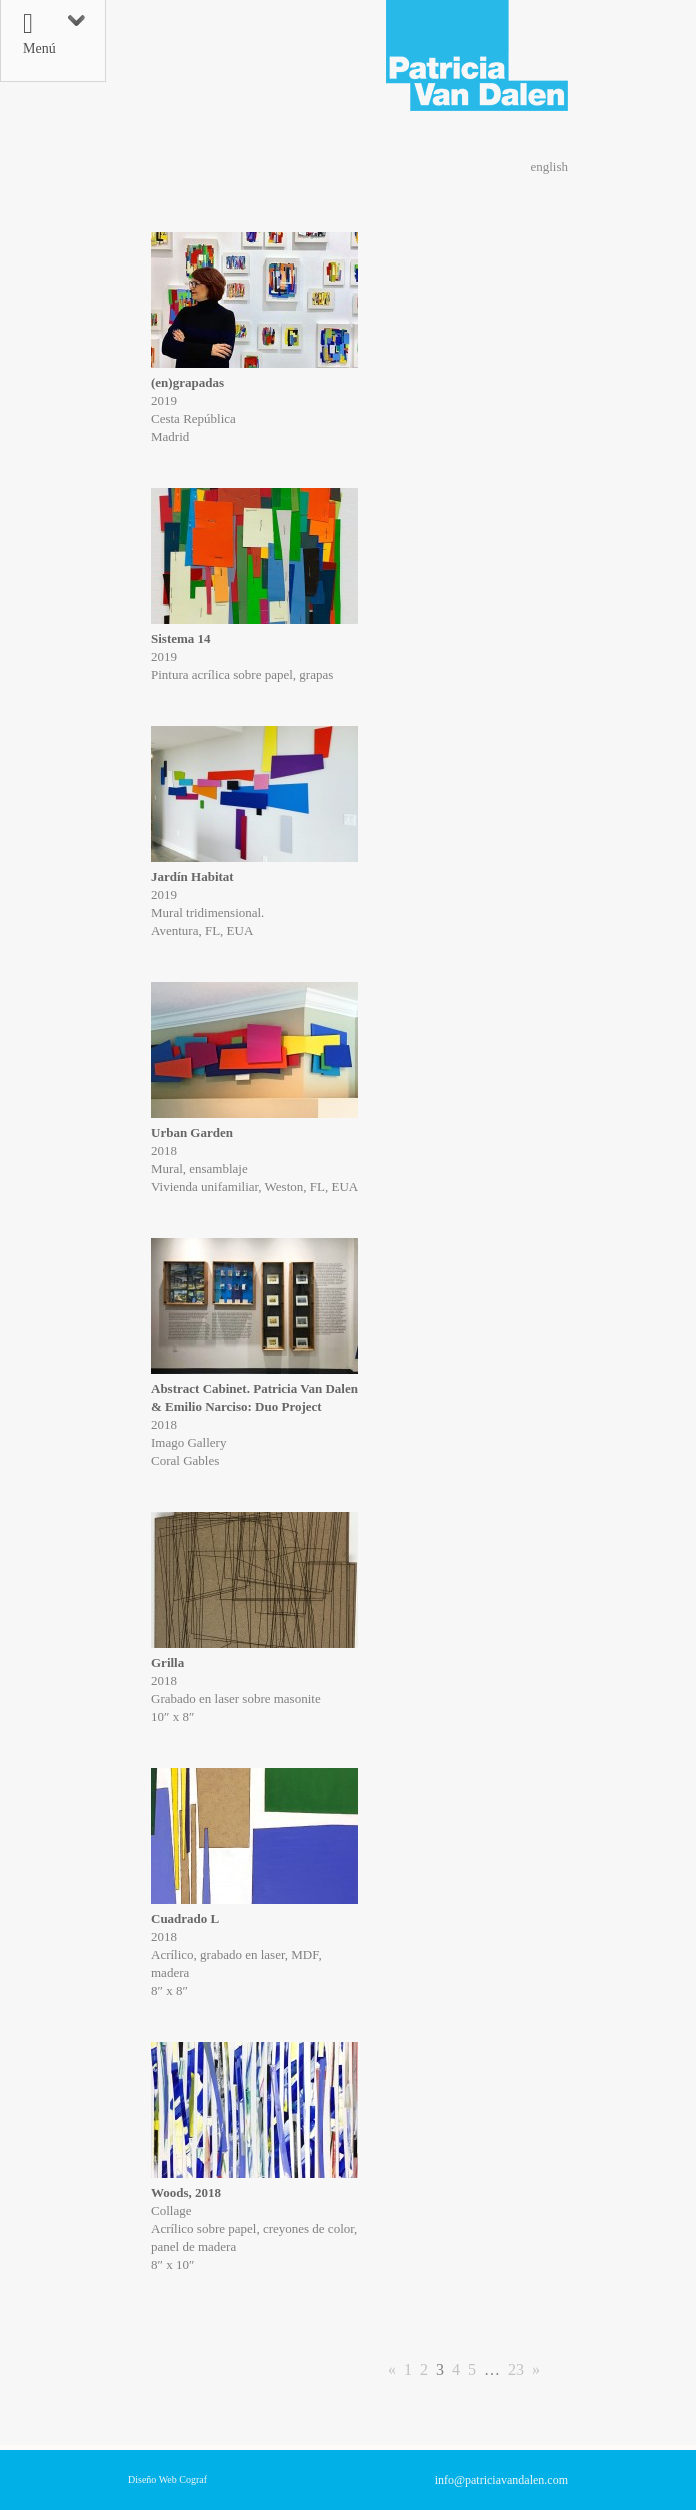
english (549, 166)
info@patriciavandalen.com (501, 2480)
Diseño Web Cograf (167, 2479)
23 (516, 2369)
